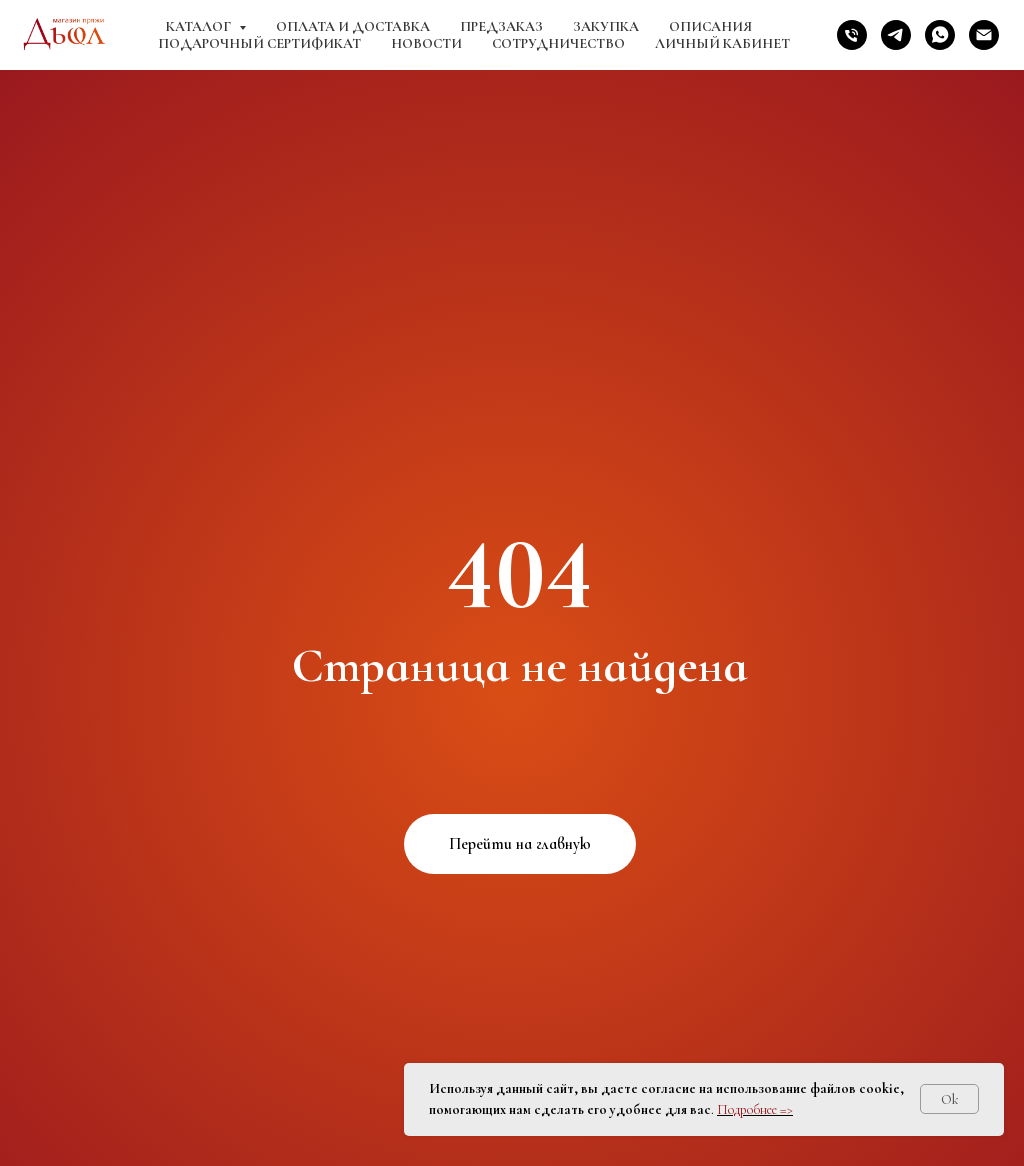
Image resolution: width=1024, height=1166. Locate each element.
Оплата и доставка (353, 26)
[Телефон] (852, 35)
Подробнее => (755, 1109)
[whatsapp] (940, 35)
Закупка (606, 26)
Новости (426, 43)
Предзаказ (501, 26)
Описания (710, 26)
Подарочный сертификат (259, 43)
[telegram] (896, 35)
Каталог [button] (200, 26)
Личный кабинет (722, 43)
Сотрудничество (558, 43)
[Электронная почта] (984, 35)
